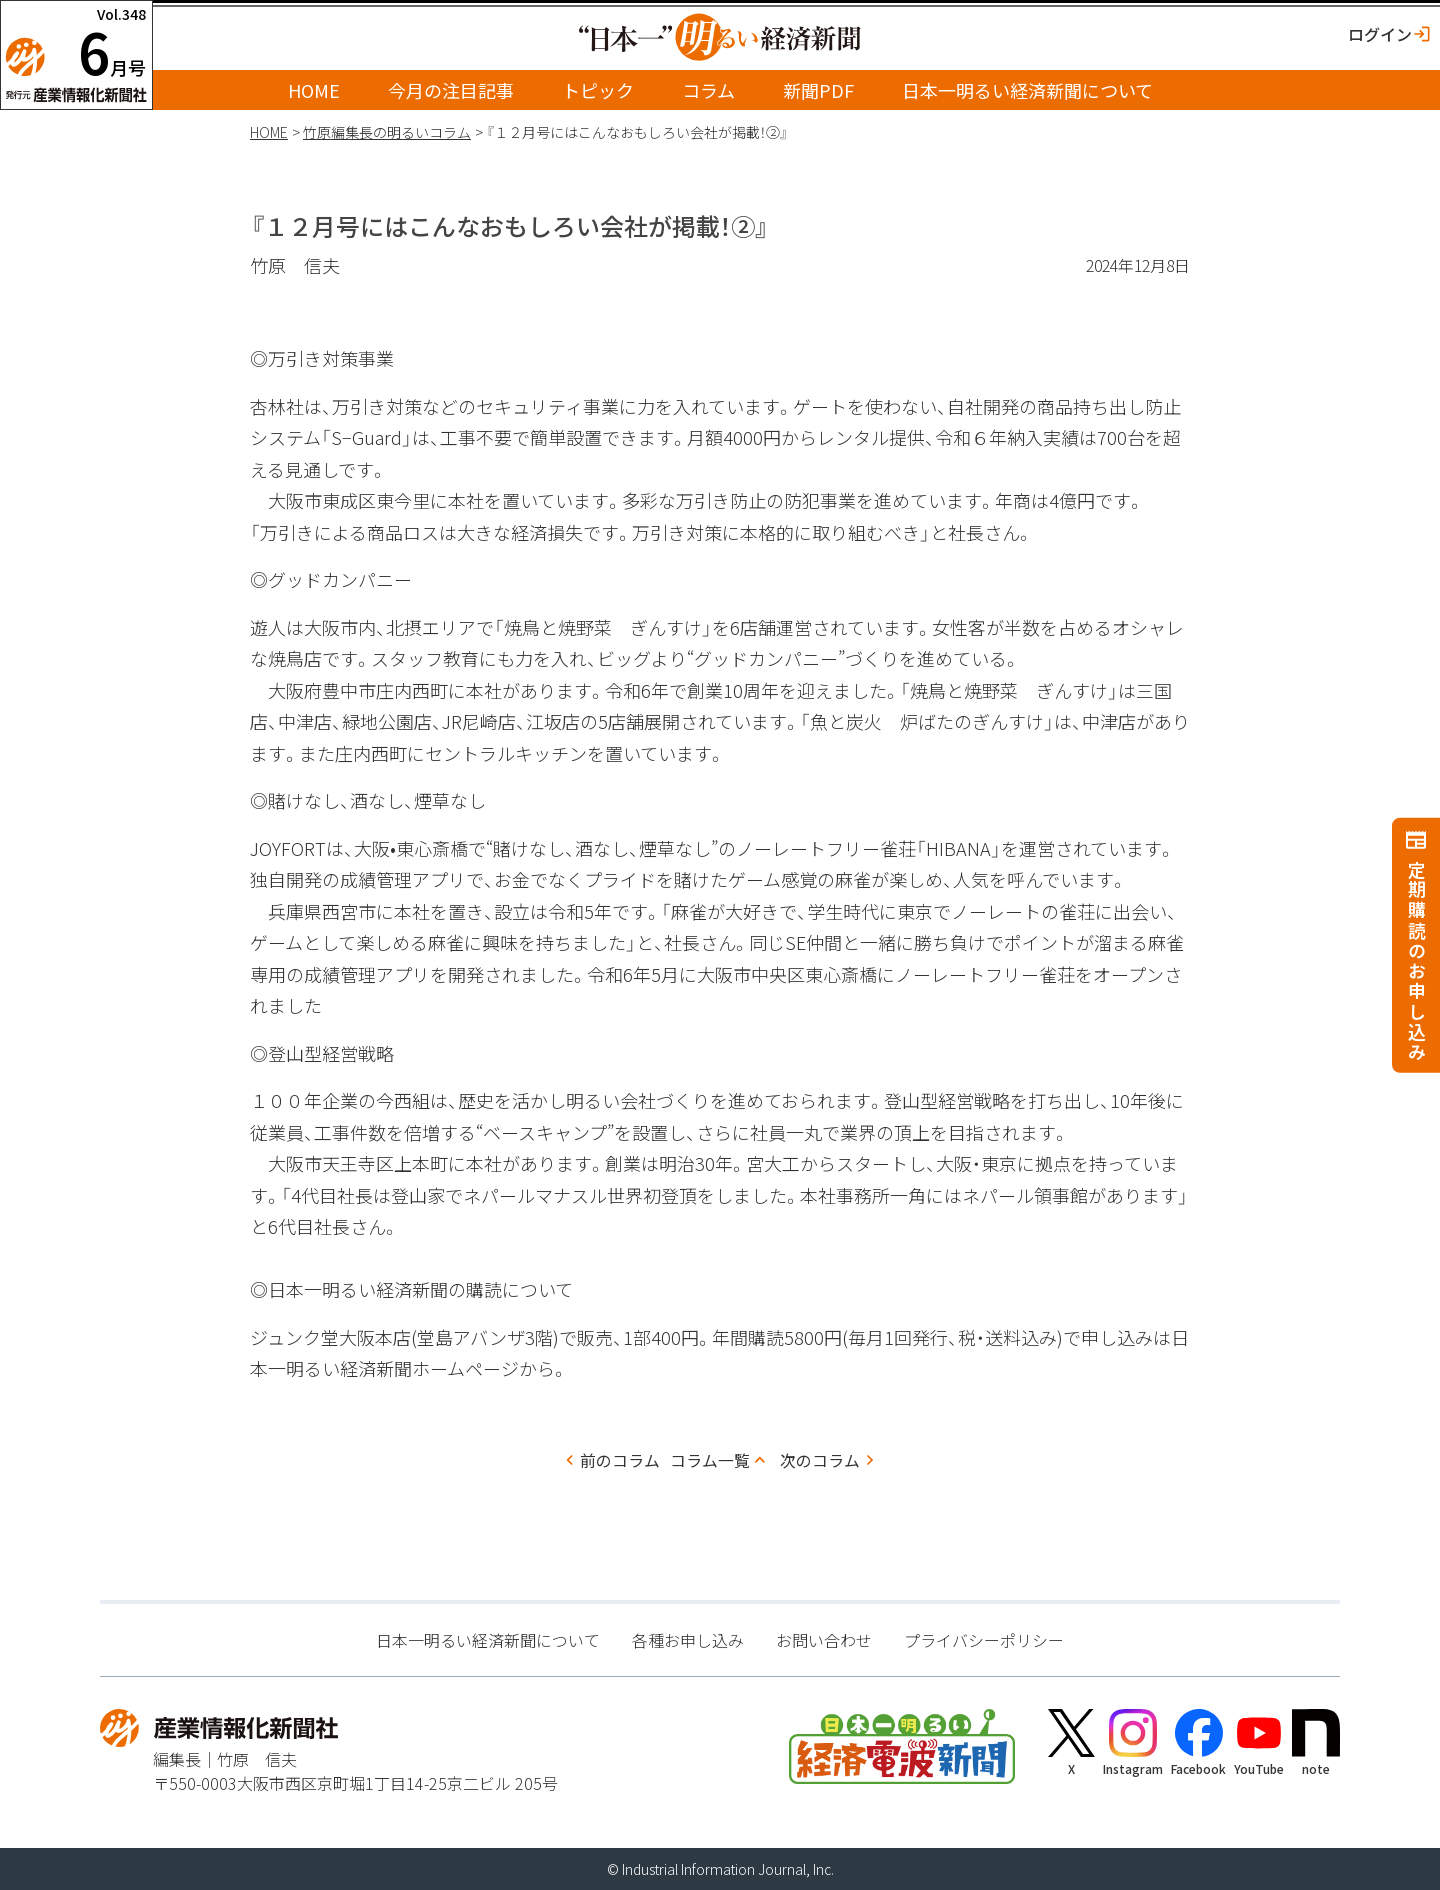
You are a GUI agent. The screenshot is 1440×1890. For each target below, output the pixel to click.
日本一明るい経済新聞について (1027, 90)
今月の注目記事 (451, 90)
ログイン (1380, 34)
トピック (598, 90)
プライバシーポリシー (984, 1640)
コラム (708, 90)
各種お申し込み (688, 1640)
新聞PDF (818, 90)
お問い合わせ (824, 1640)
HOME (314, 90)
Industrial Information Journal (714, 1869)
